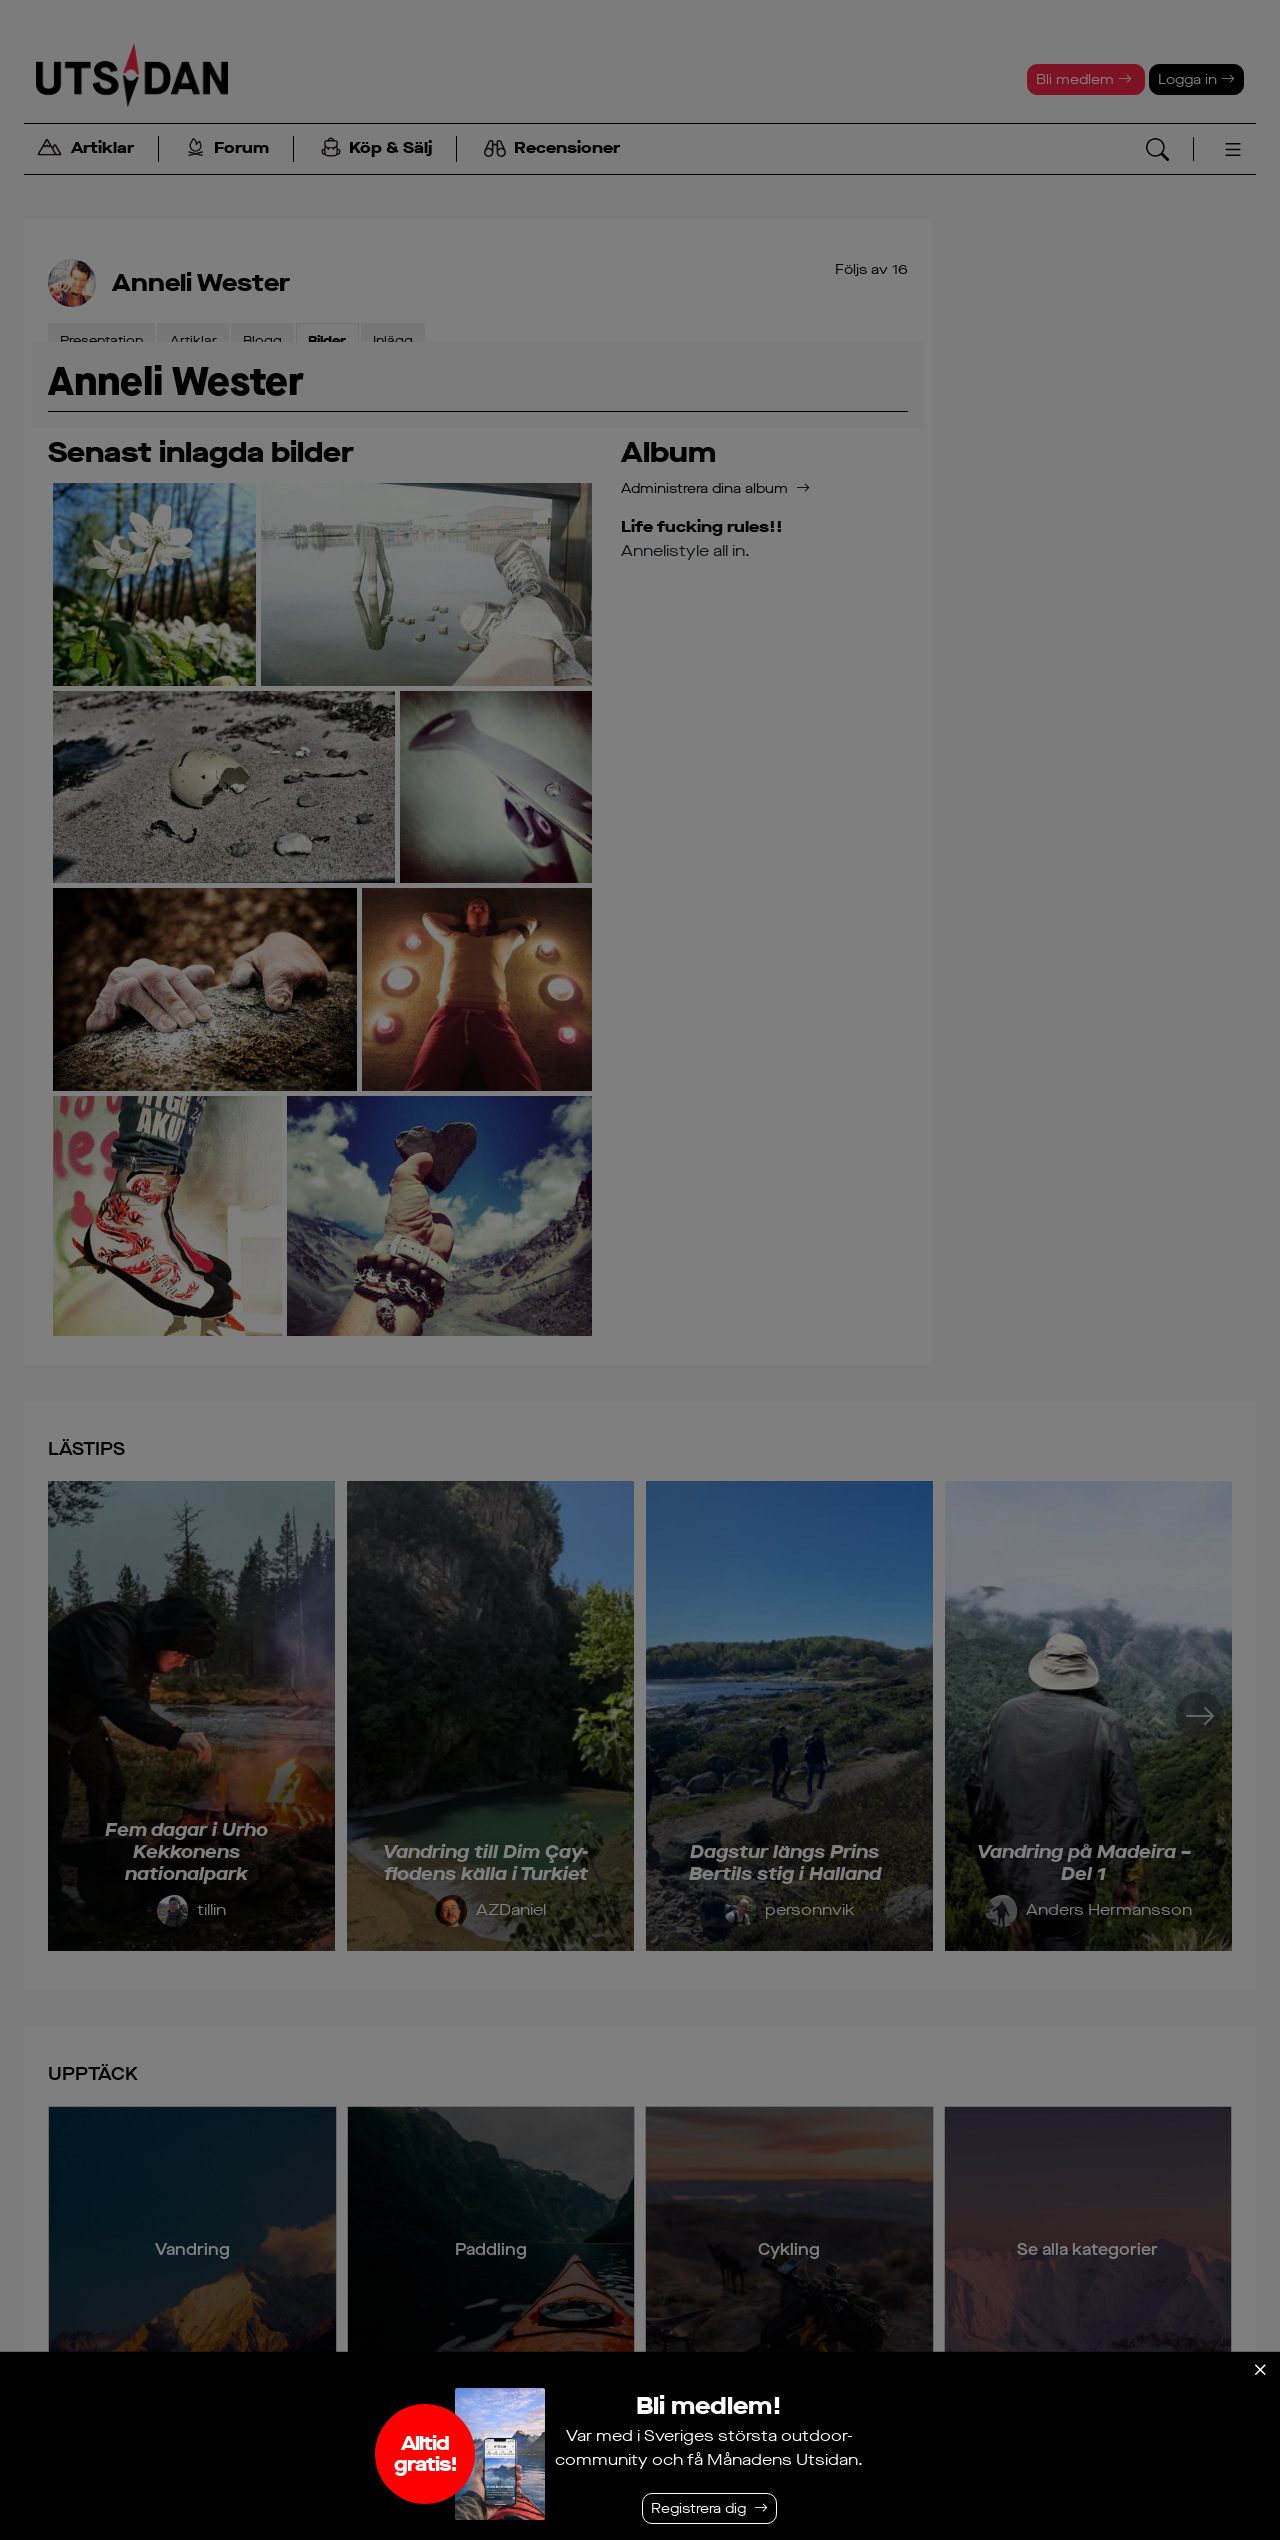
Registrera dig (698, 2508)
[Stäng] (1260, 2370)
